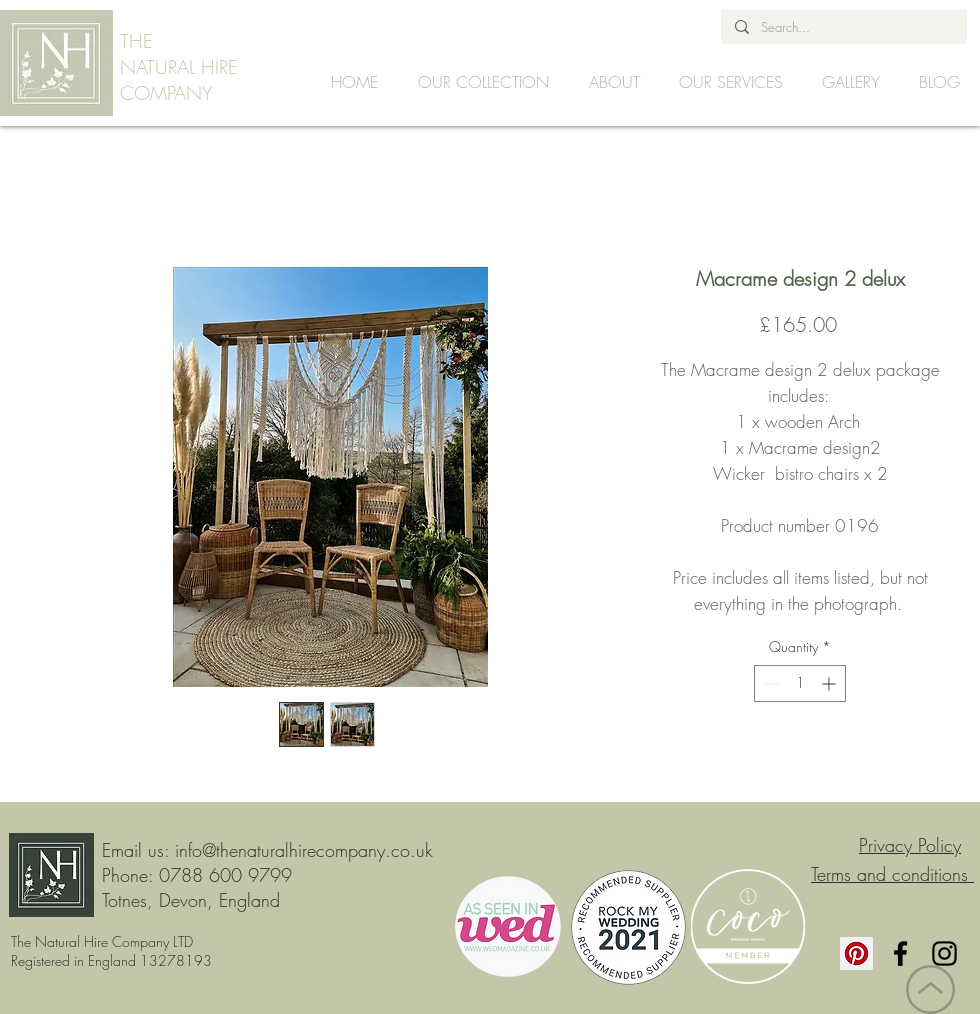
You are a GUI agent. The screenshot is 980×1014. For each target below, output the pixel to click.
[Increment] (830, 683)
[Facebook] (900, 953)
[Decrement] (769, 683)
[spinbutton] (800, 683)
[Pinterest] (856, 953)
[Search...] (843, 27)
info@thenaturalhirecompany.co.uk (304, 850)
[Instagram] (944, 953)
